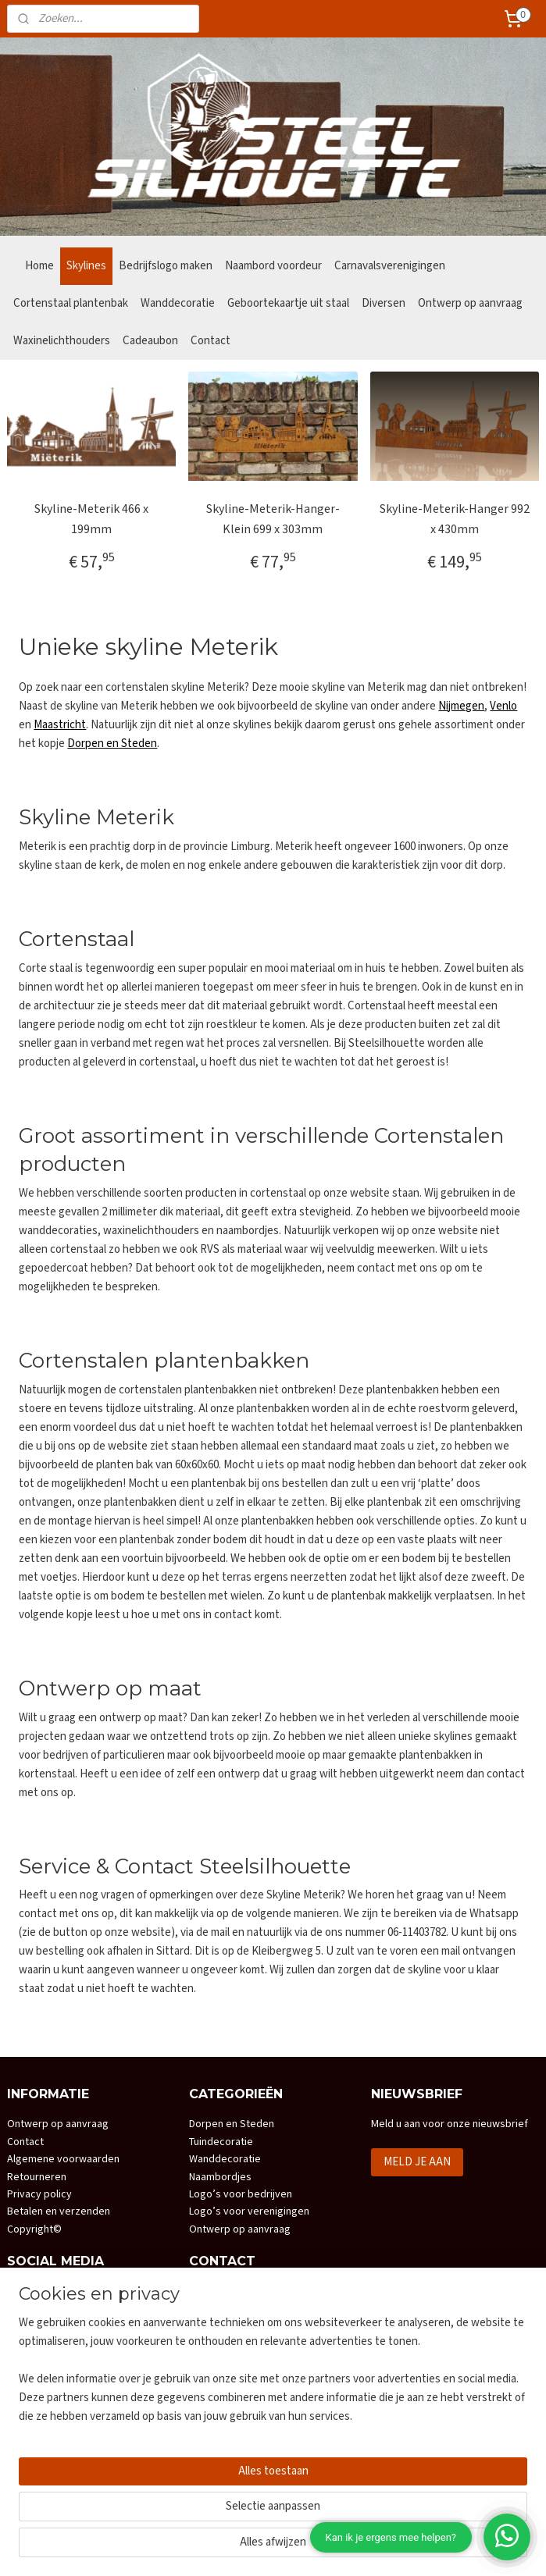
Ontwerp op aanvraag (470, 303)
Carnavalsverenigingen (389, 265)
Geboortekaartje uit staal (288, 303)
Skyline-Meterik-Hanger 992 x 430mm (455, 519)
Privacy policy (39, 2194)
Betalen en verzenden (58, 2211)
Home (39, 265)
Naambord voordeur (273, 265)
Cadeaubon (150, 340)
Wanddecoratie (178, 303)
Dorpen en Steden (112, 743)
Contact (210, 340)
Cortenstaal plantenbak (70, 303)
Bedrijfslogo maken (165, 265)
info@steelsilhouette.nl (261, 2378)
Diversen (383, 303)
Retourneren (36, 2177)
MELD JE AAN (417, 2161)
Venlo (503, 706)
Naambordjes (220, 2177)
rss (260, 2547)
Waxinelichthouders (61, 340)
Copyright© (34, 2229)
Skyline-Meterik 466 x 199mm (91, 519)
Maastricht (60, 724)
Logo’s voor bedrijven (240, 2194)
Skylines (86, 265)
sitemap (234, 2547)
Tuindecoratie (221, 2142)
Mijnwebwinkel (420, 2547)
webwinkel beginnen (307, 2547)
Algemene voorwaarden (63, 2159)
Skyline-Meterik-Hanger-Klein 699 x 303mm (273, 519)
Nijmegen (461, 706)
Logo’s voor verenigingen (249, 2211)
